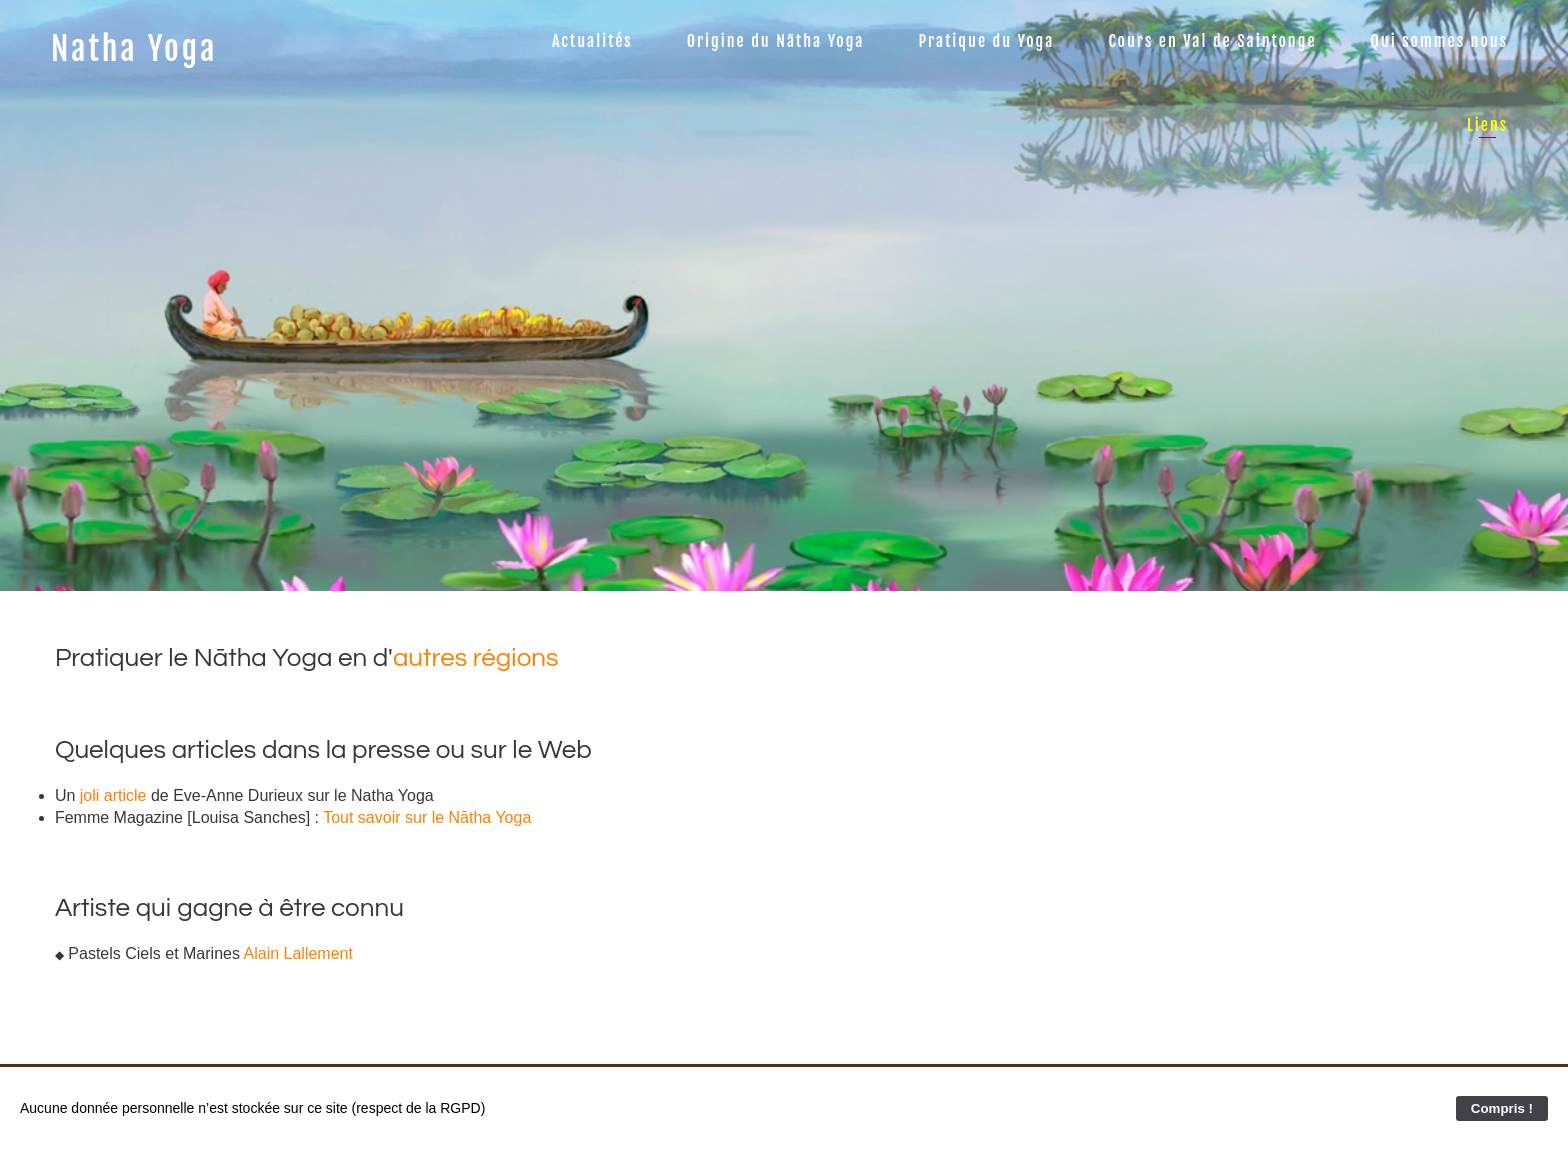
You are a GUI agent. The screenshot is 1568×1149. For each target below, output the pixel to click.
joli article (113, 795)
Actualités (592, 41)
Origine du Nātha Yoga (776, 41)
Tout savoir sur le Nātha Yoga (427, 817)
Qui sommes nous (1439, 41)
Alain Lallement (298, 953)
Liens (1487, 125)
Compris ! (1502, 1108)
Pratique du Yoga (987, 41)
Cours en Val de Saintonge (1212, 41)
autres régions (476, 658)
